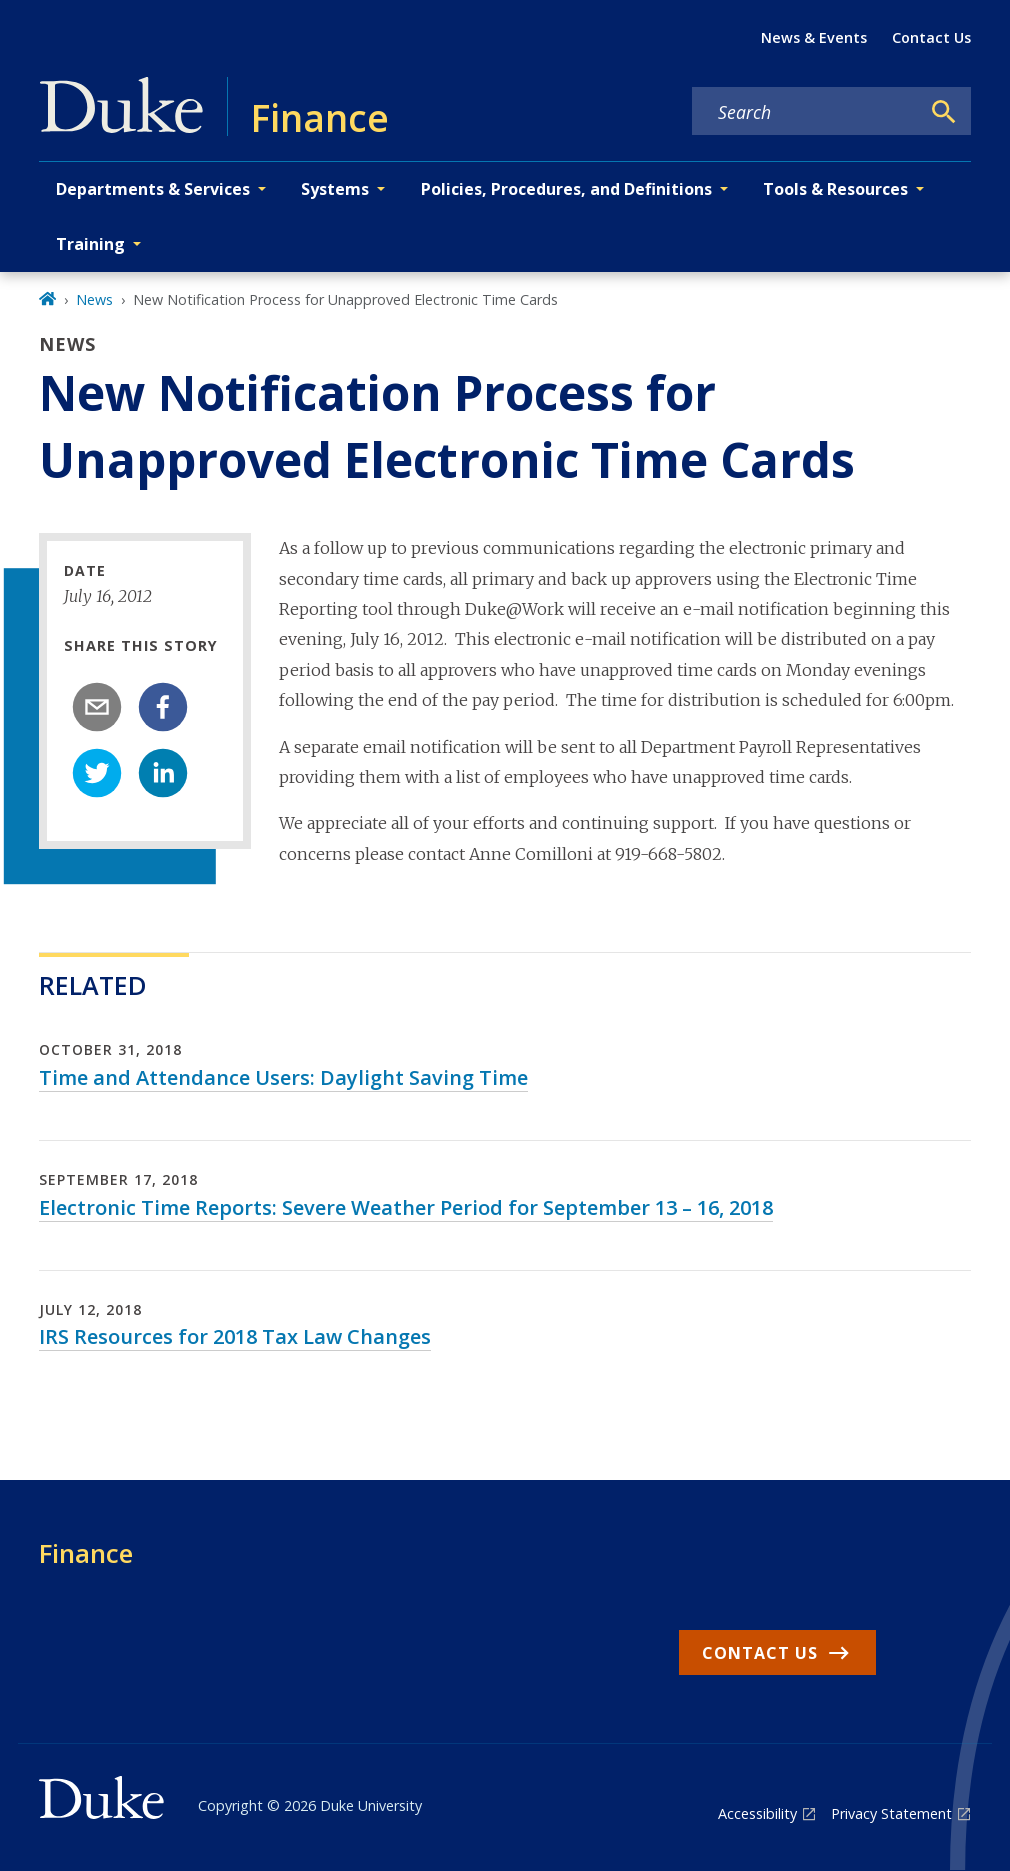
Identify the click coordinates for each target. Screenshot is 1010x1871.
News (94, 299)
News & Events (814, 37)
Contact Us (931, 37)
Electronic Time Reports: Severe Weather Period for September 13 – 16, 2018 (406, 1207)
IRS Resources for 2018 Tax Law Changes (235, 1336)
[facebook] (163, 707)
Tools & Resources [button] (835, 189)
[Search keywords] (806, 112)
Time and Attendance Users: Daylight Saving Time (283, 1077)
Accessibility (757, 1813)
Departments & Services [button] (153, 189)
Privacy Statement (891, 1813)
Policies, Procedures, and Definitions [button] (566, 189)
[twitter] (97, 773)
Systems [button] (335, 189)
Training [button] (90, 244)
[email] (97, 707)
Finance (86, 1553)
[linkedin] (163, 773)
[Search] (944, 112)
